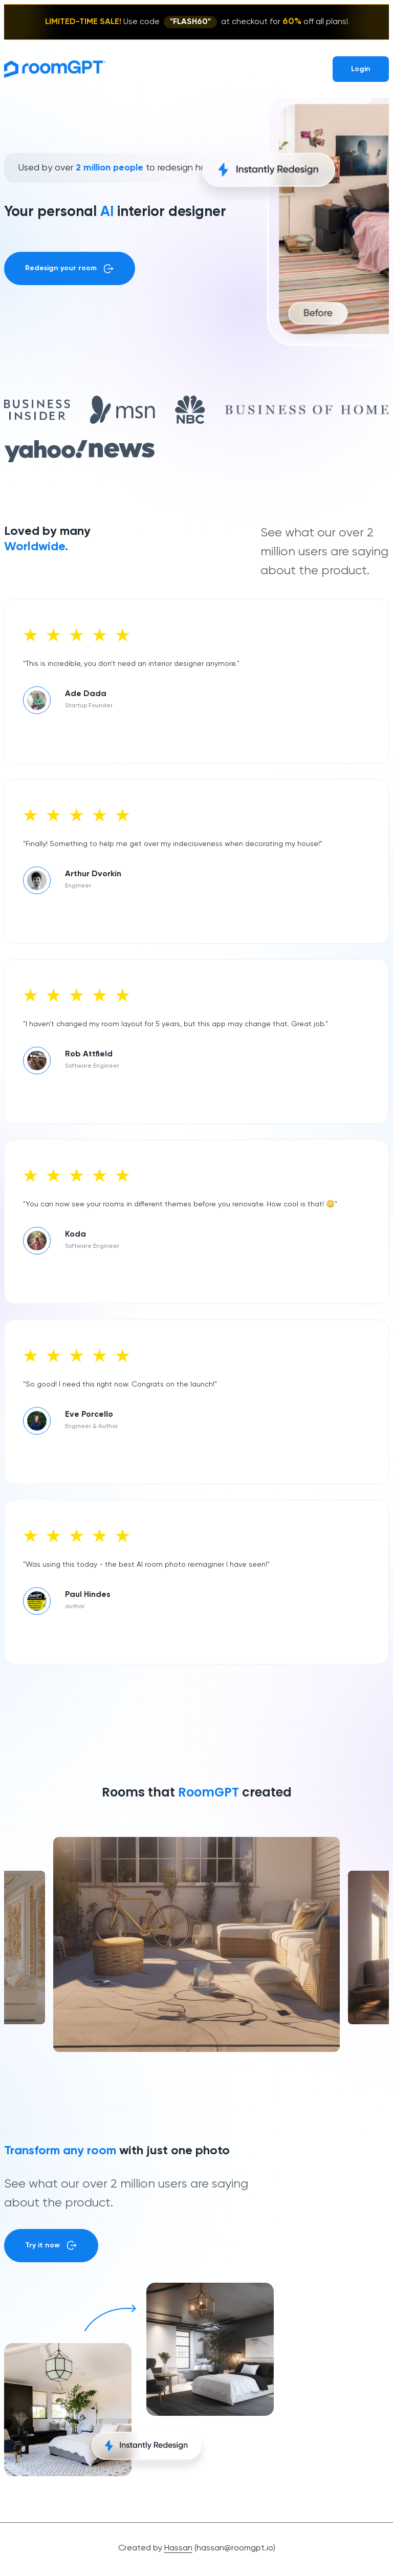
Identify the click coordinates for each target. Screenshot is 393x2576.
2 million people (109, 167)
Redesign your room (69, 268)
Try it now (51, 2245)
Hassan (178, 2548)
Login (360, 69)
